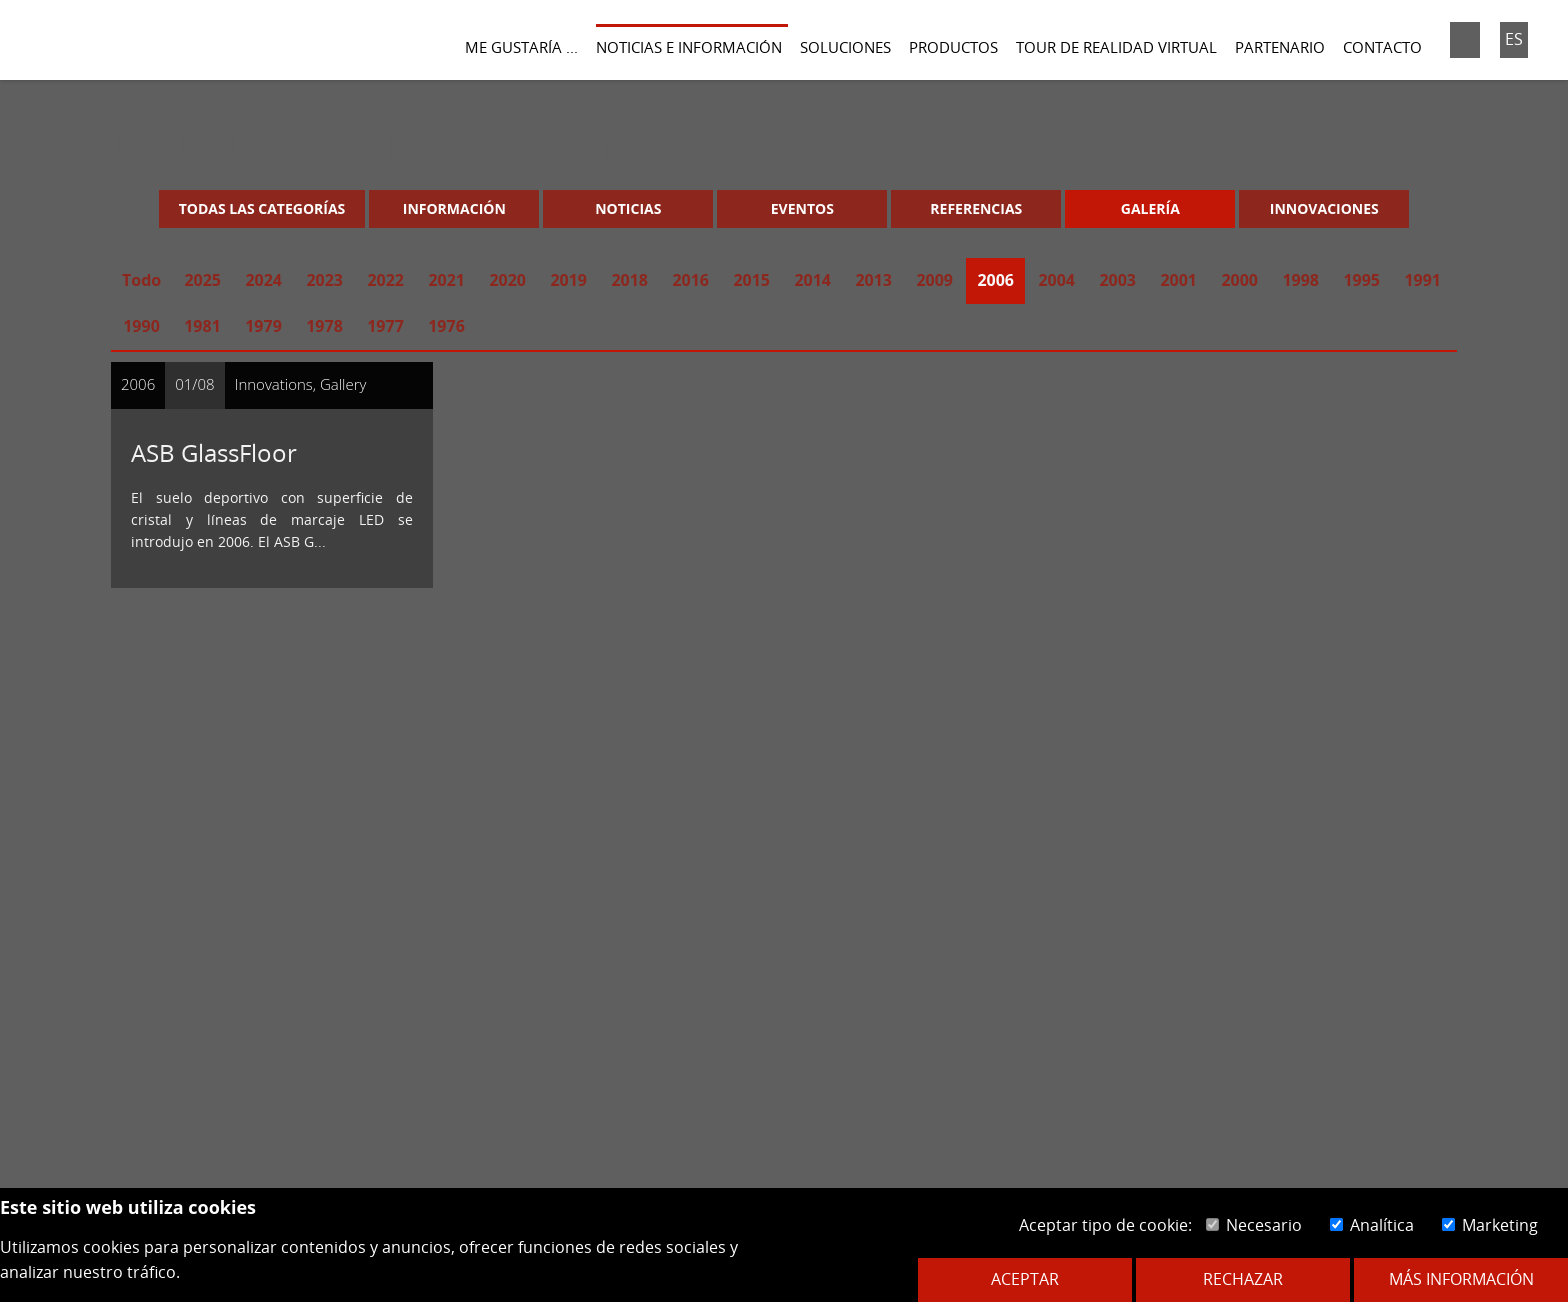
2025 (202, 280)
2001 (1178, 280)
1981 (202, 326)
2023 (324, 280)
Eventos (802, 208)
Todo (141, 280)
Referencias (976, 208)
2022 (385, 280)
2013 (873, 280)
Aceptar (1025, 1279)
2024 (263, 280)
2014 (812, 280)
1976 (446, 326)
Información (454, 208)
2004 (1056, 280)
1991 (1422, 280)
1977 (385, 326)
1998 (1300, 280)
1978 (324, 326)
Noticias (628, 208)
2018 (629, 280)
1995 (1361, 280)
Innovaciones (1324, 208)
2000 (1239, 280)
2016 (690, 280)
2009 (934, 280)
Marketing (1490, 1225)
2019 (568, 280)
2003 (1117, 280)
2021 (446, 280)
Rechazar (1243, 1279)
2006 (995, 280)
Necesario (1254, 1225)
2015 (751, 280)
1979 (263, 326)
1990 (141, 326)
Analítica (1372, 1225)
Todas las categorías (262, 208)
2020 (507, 280)
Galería (1150, 208)
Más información (1461, 1279)
